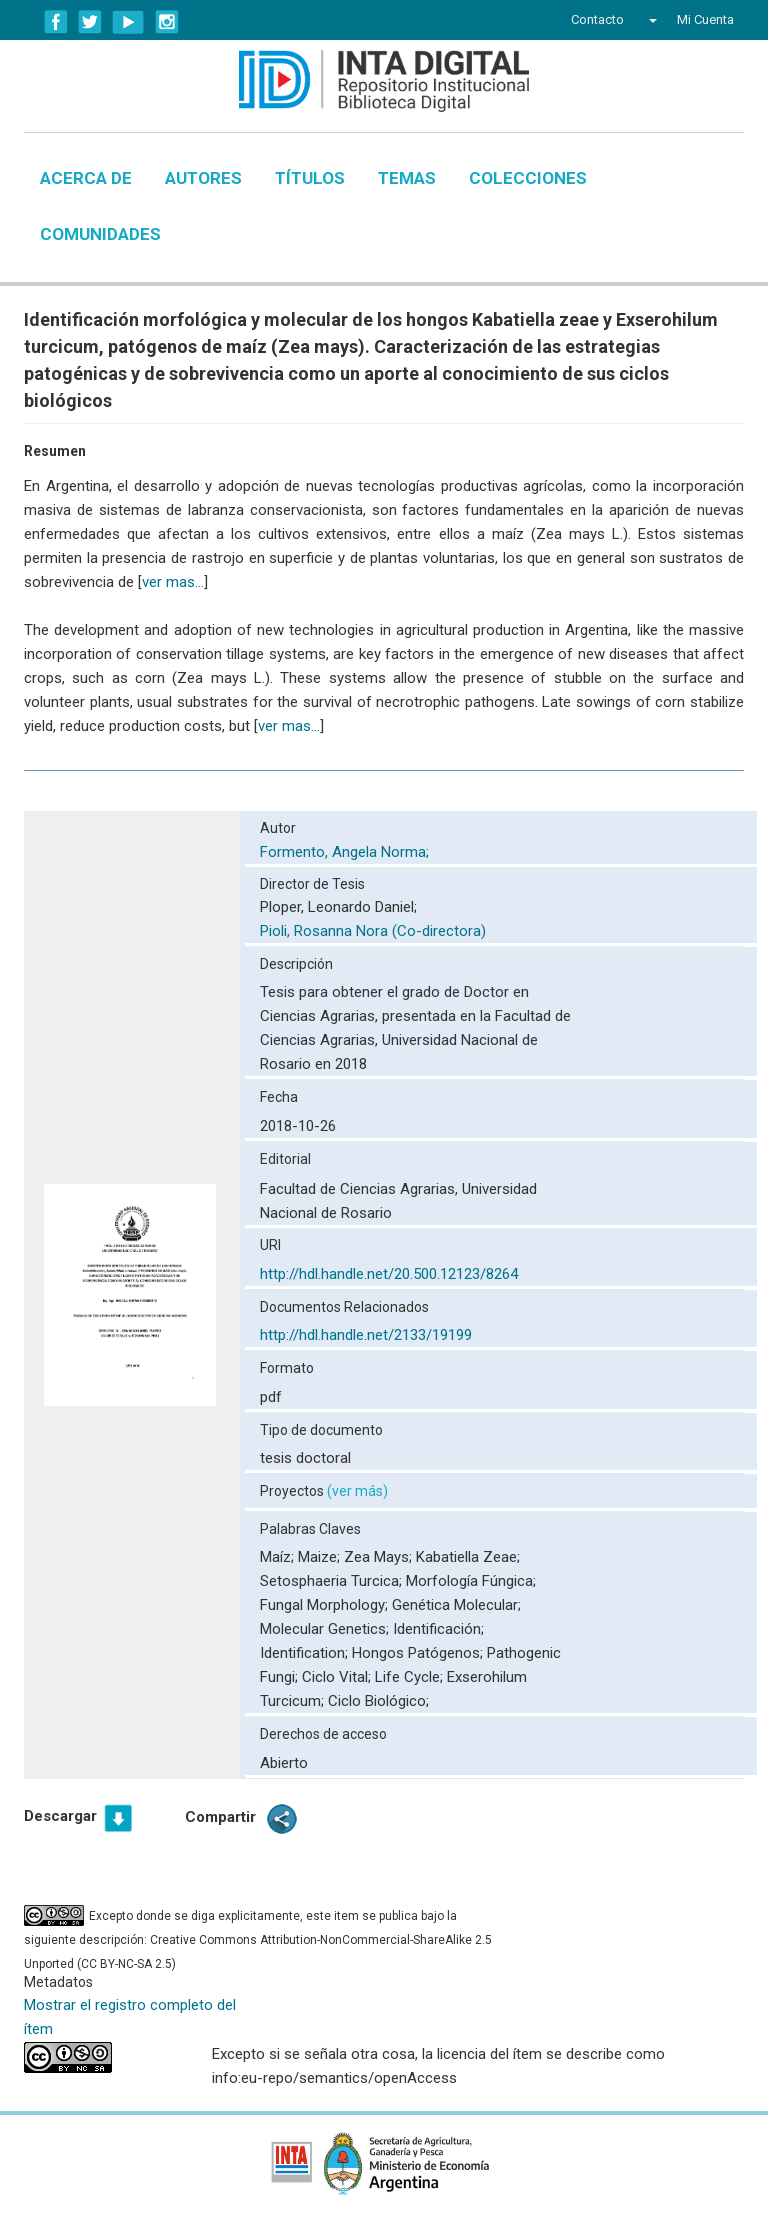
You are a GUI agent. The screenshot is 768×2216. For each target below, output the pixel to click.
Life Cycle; (411, 1677)
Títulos (310, 178)
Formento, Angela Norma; (346, 852)
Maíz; (279, 1557)
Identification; (306, 1653)
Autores (203, 178)
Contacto (597, 19)
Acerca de (86, 178)
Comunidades (100, 234)
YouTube (128, 22)
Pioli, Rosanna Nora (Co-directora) (373, 931)
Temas (407, 178)
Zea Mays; (380, 1557)
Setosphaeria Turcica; (333, 1581)
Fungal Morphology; (326, 1605)
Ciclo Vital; (338, 1677)
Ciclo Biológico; (378, 1701)
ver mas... (173, 582)
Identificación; (438, 1629)
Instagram (167, 22)
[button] (650, 20)
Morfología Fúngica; (471, 1581)
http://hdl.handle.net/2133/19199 (366, 1335)
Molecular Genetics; (326, 1629)
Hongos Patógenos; (419, 1653)
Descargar (60, 1816)
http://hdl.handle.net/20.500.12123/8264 (389, 1274)
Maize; (321, 1557)
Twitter (90, 22)
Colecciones (528, 178)
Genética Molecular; (456, 1605)
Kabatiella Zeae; (468, 1557)
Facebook (56, 22)
